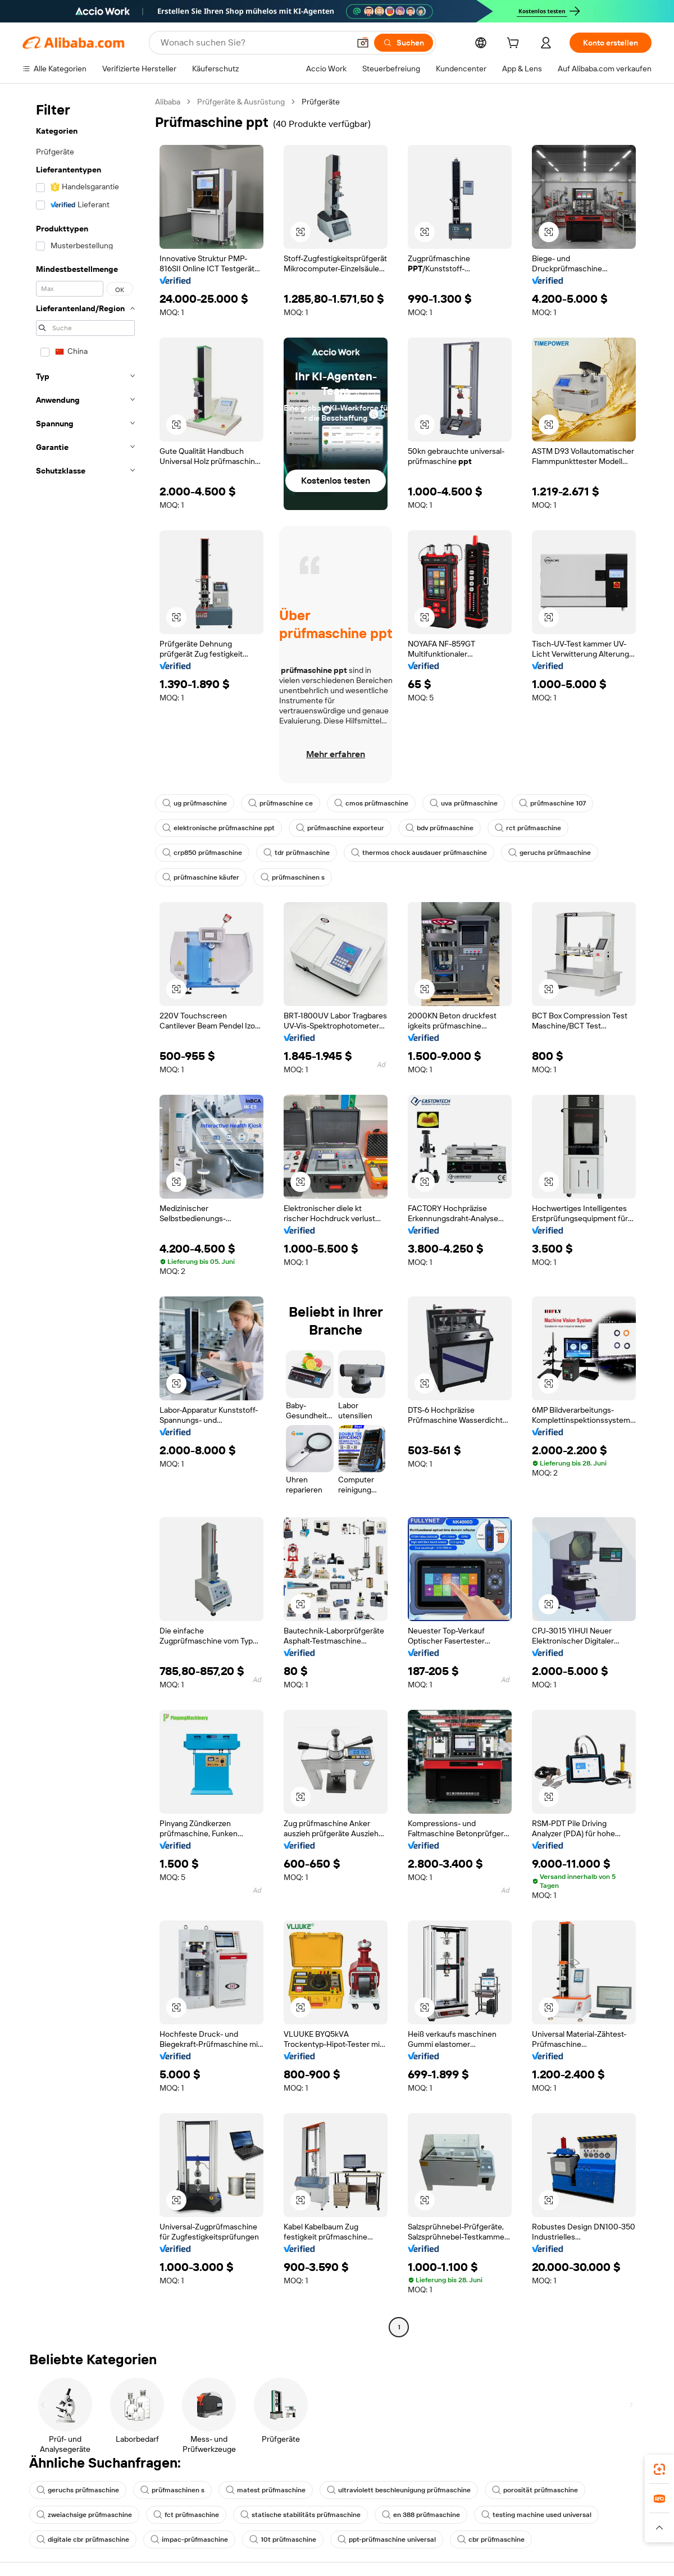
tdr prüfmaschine (296, 852)
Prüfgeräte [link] (321, 101)
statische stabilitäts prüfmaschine (300, 2514)
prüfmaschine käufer (200, 877)
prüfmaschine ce (280, 803)
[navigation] (85, 1216)
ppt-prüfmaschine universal (387, 2539)
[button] (363, 42)
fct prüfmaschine (186, 2514)
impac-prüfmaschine (189, 2539)
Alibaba (167, 101)
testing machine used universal (536, 2514)
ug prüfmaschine (194, 803)
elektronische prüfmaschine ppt (218, 827)
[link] (659, 2469)
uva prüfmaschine (464, 803)
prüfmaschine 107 (552, 803)
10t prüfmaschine (282, 2539)
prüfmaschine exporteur (340, 827)
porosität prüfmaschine (535, 2490)
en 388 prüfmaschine (421, 2514)
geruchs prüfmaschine (549, 852)
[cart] (515, 44)
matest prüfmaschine (266, 2490)
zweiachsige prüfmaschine (84, 2514)
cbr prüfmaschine (491, 2539)
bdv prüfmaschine (439, 827)
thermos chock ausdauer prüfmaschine (419, 852)
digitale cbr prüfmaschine (83, 2539)
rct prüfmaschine (528, 827)
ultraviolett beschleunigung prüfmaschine (399, 2490)
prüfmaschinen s (293, 877)
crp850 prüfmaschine (202, 852)
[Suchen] (403, 43)
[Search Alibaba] (254, 43)
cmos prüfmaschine (371, 803)
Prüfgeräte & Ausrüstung (241, 101)
